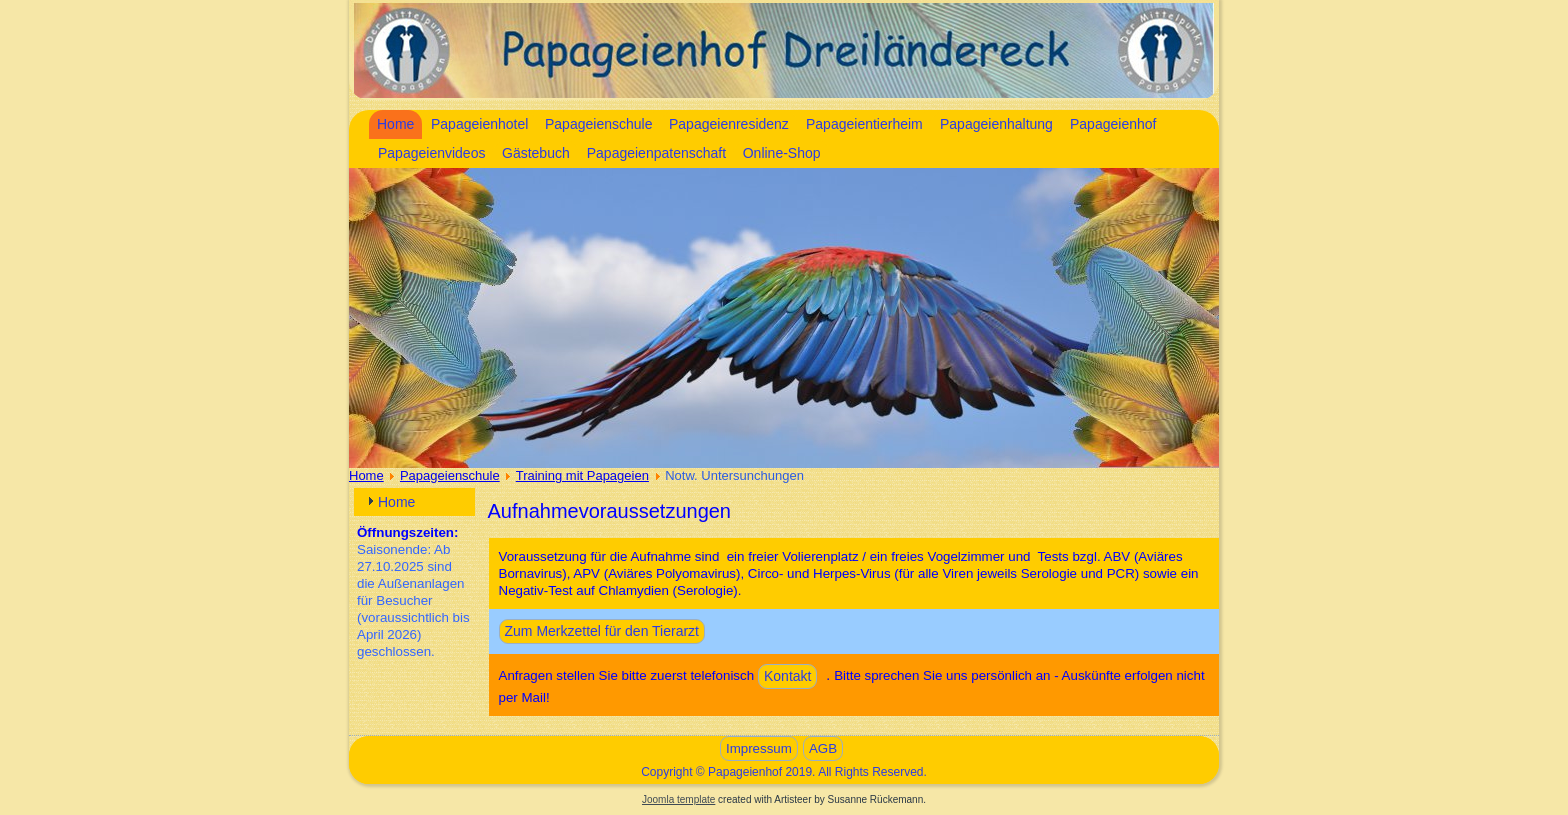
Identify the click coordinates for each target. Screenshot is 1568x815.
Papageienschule (598, 124)
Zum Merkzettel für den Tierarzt (602, 631)
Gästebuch (536, 153)
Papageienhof (1113, 124)
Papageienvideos (431, 153)
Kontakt (787, 676)
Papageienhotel (479, 124)
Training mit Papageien (582, 475)
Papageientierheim (864, 124)
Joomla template (678, 799)
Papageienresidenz (729, 124)
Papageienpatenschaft (656, 153)
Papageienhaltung (996, 124)
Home (395, 124)
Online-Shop (782, 153)
